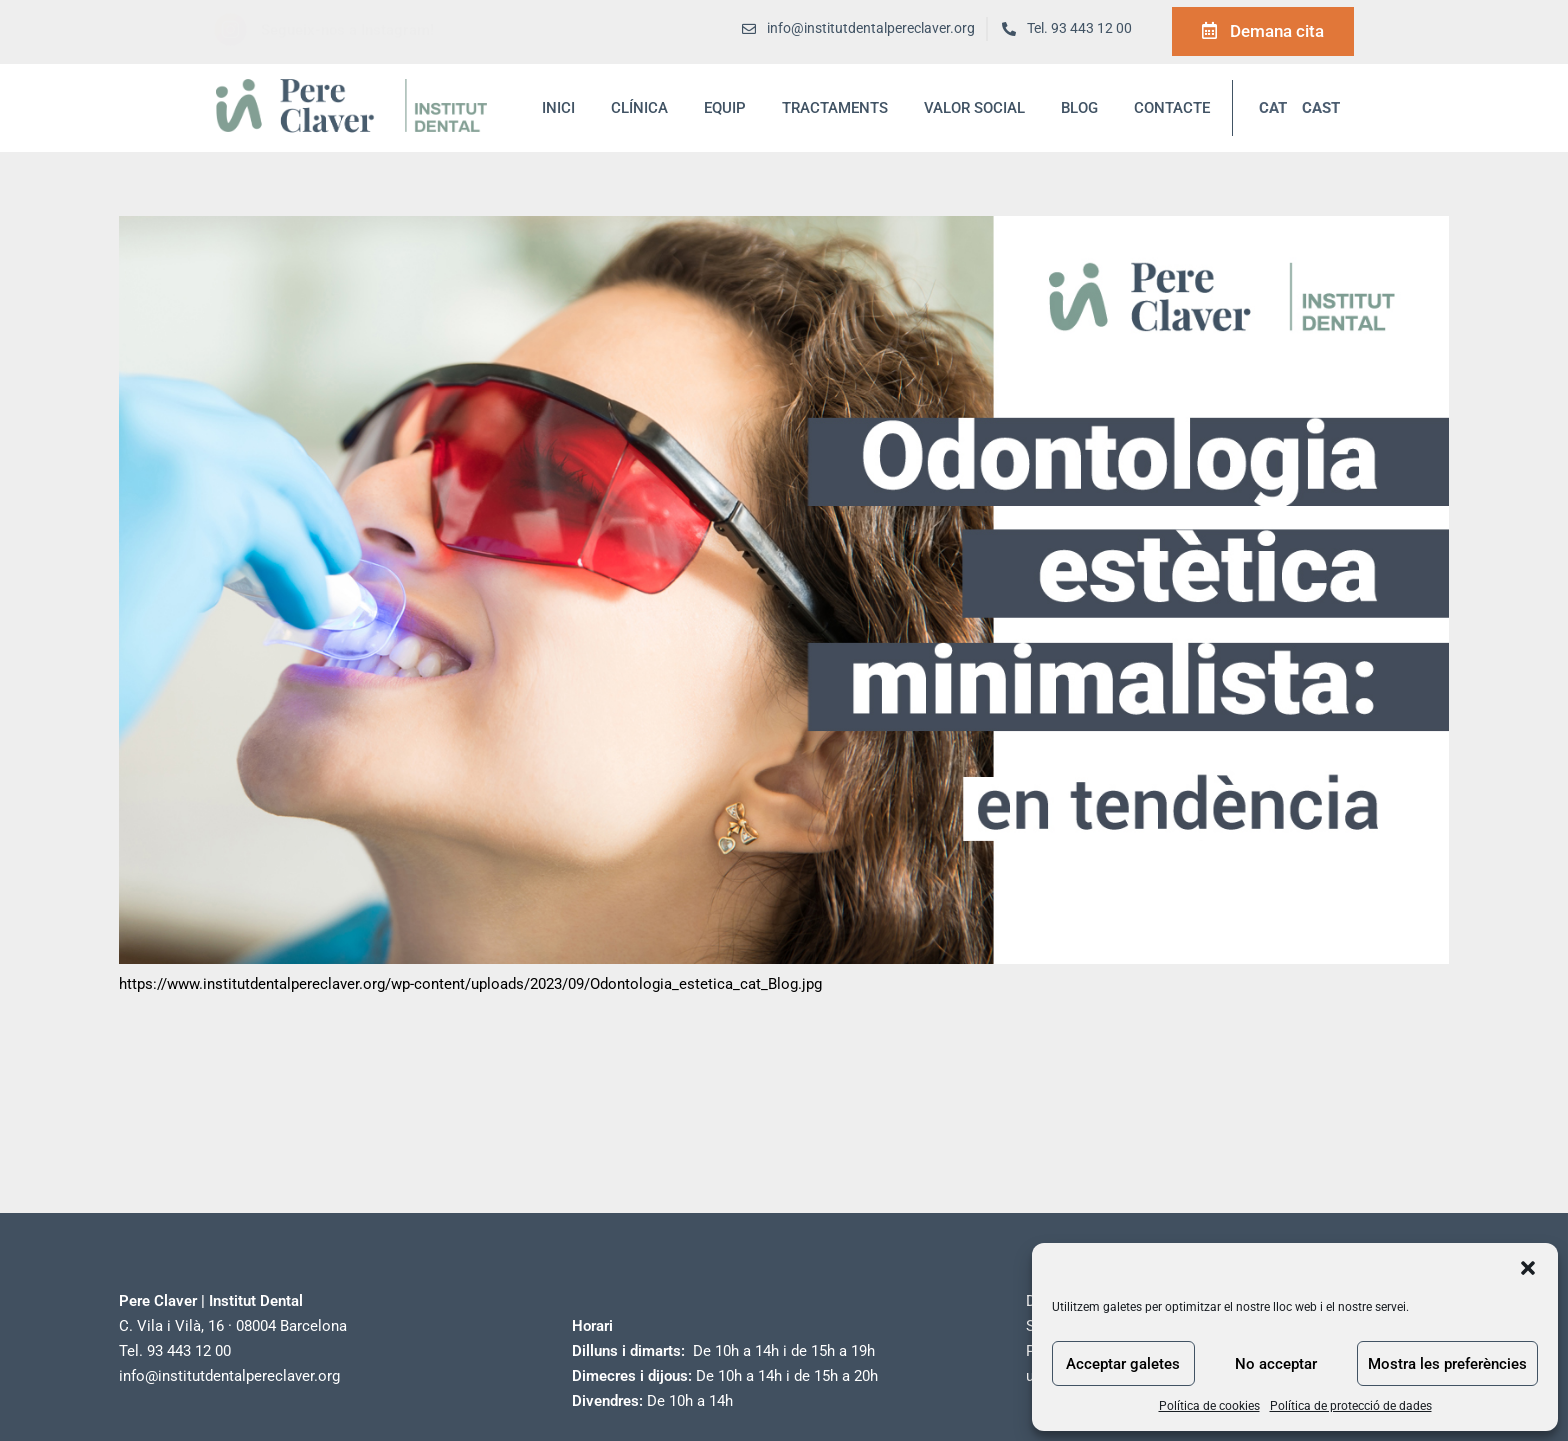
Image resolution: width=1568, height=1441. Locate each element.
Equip (725, 108)
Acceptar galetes (1123, 1364)
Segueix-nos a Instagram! (347, 30)
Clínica (639, 108)
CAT (1273, 108)
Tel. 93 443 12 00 (1079, 28)
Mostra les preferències (1447, 1364)
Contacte (1172, 108)
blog (1079, 108)
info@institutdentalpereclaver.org (229, 1376)
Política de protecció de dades (1351, 1406)
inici (558, 108)
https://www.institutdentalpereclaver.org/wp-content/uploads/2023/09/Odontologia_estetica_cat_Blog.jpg (470, 984)
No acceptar (1276, 1364)
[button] (1528, 1268)
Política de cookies (1209, 1406)
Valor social (974, 108)
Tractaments (835, 108)
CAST (1321, 108)
